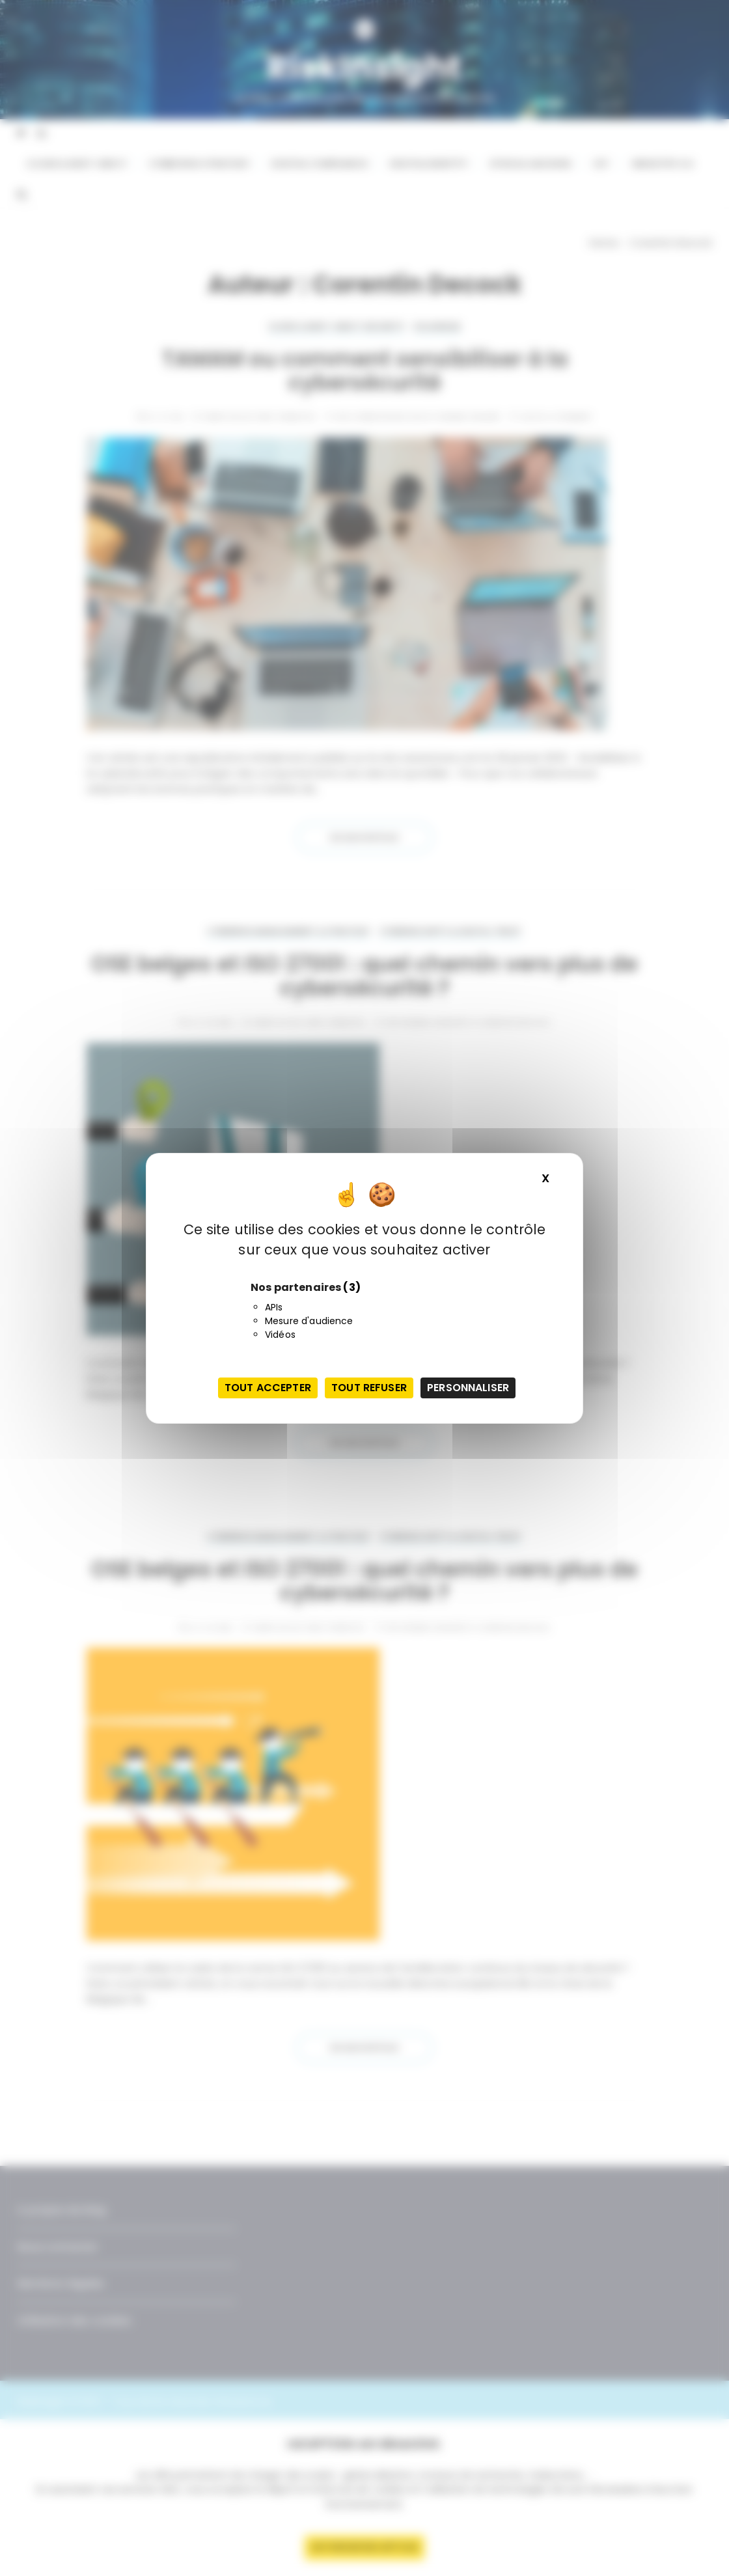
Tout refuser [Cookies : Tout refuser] (369, 1387)
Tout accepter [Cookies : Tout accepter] (268, 1387)
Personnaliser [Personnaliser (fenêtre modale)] (468, 1387)
